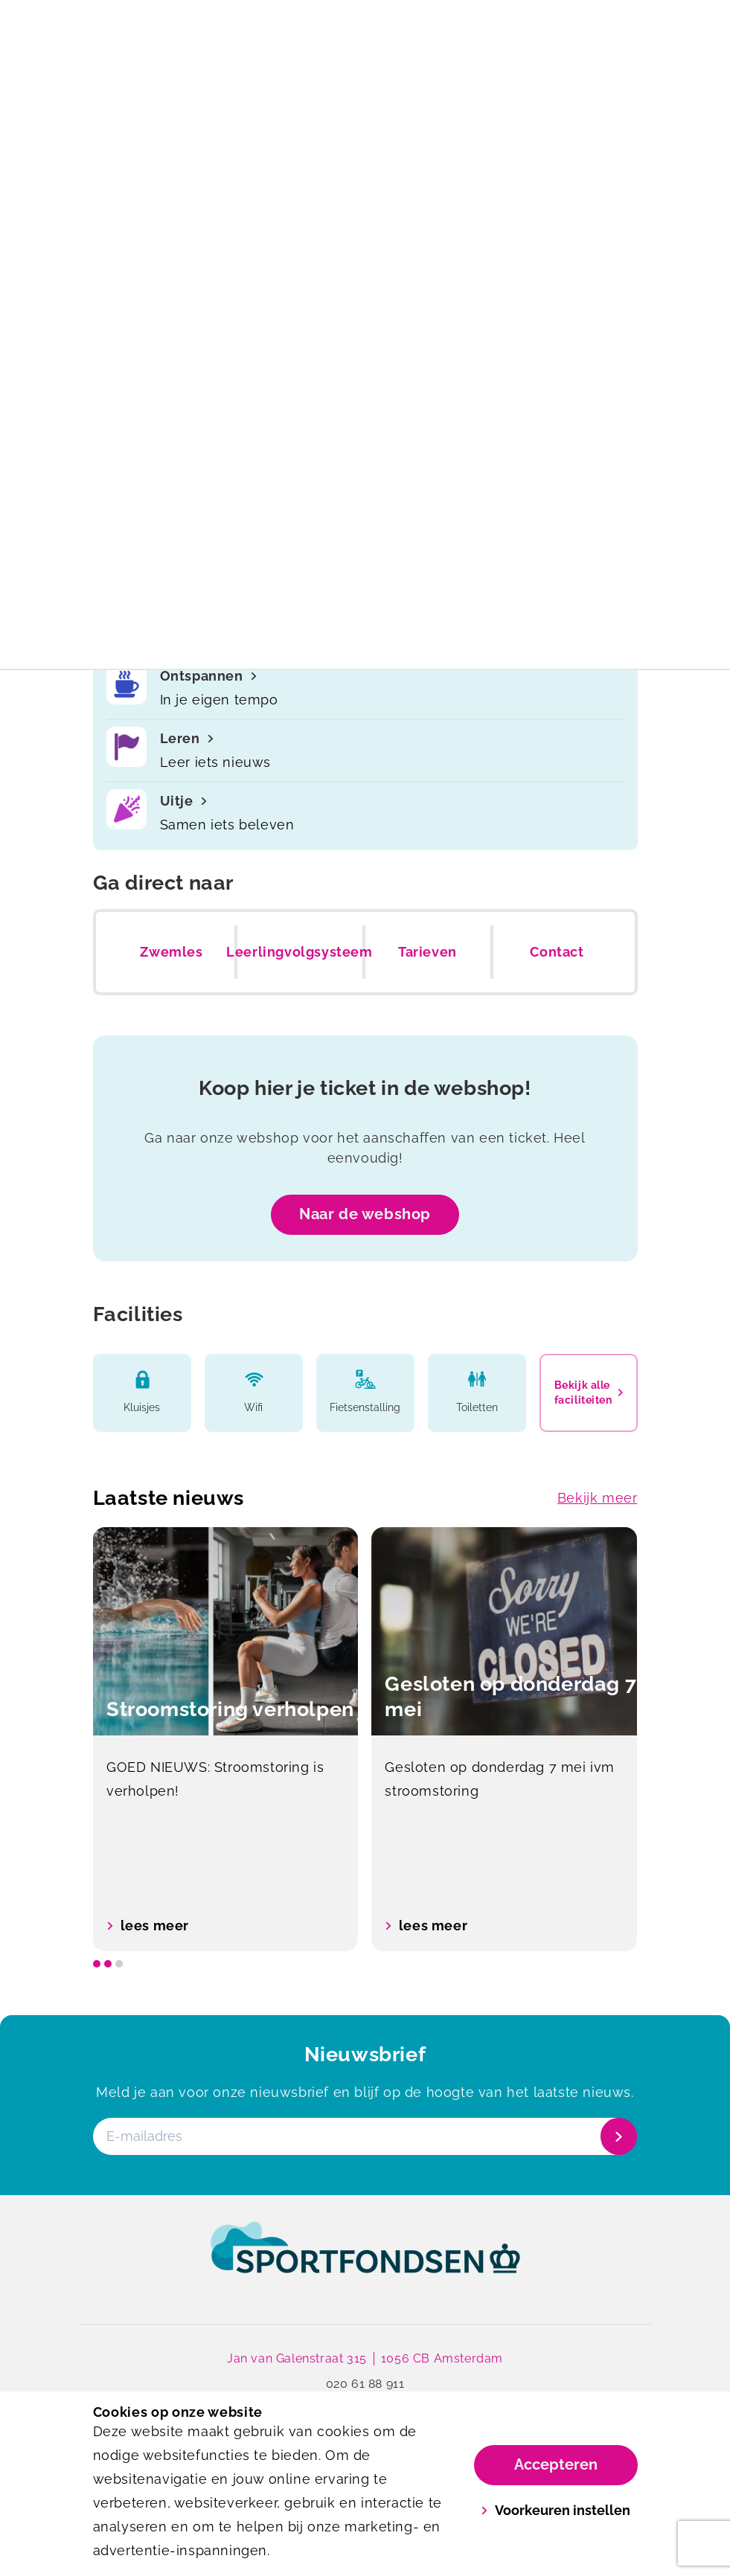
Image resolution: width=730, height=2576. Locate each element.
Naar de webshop (365, 1214)
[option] (225, 1739)
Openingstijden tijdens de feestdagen (365, 18)
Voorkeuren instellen (555, 2510)
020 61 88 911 (365, 2384)
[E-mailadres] (364, 2137)
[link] (365, 2262)
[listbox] (365, 1739)
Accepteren (556, 2464)
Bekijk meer (597, 1498)
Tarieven (427, 952)
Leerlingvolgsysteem (299, 952)
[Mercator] (229, 64)
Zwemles (171, 952)
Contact (556, 952)
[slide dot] (96, 1964)
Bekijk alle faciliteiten (588, 1392)
